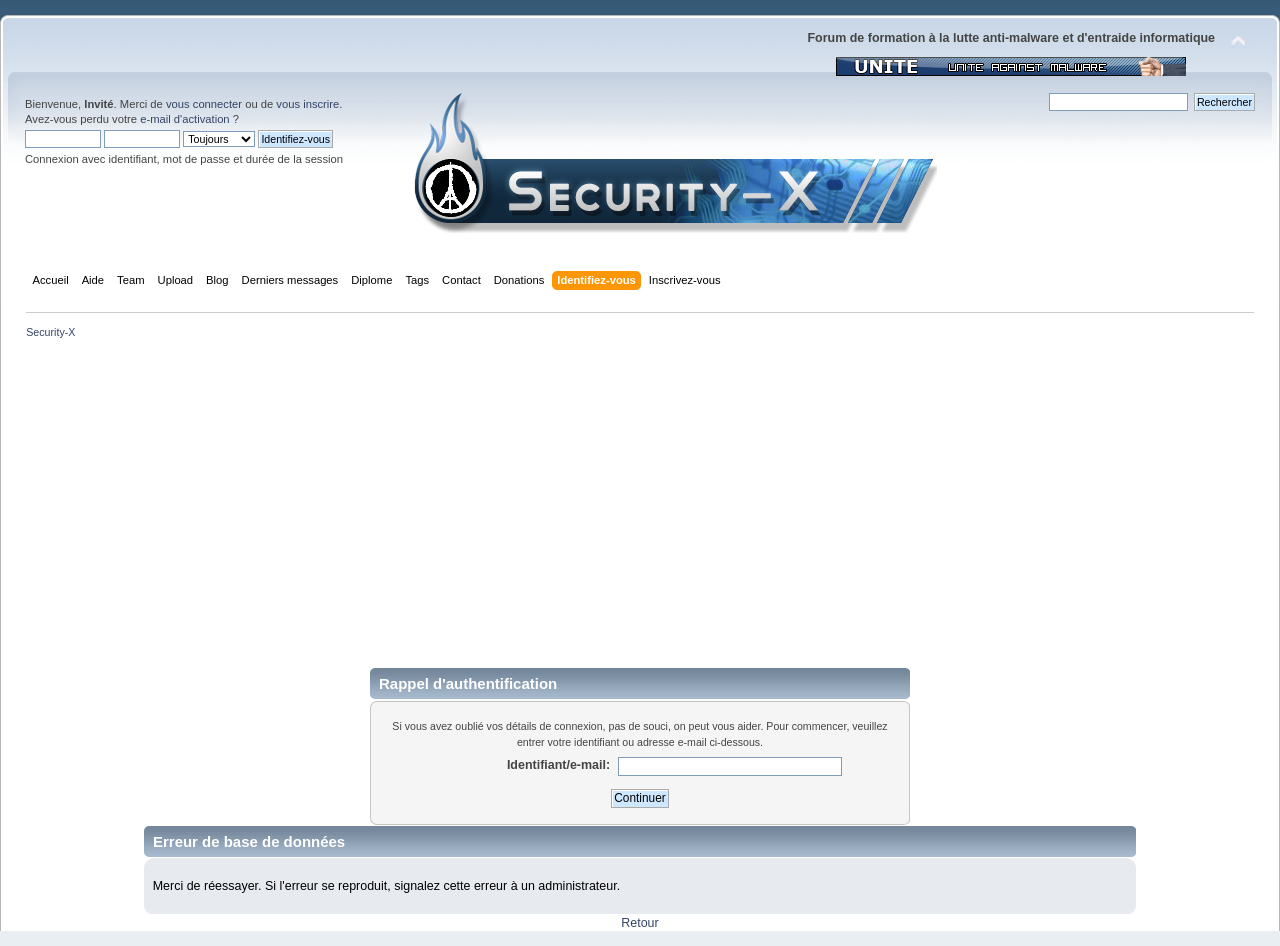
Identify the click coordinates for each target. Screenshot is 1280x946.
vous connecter (204, 104)
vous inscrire (307, 104)
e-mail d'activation (184, 119)
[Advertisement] (640, 502)
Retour (639, 923)
